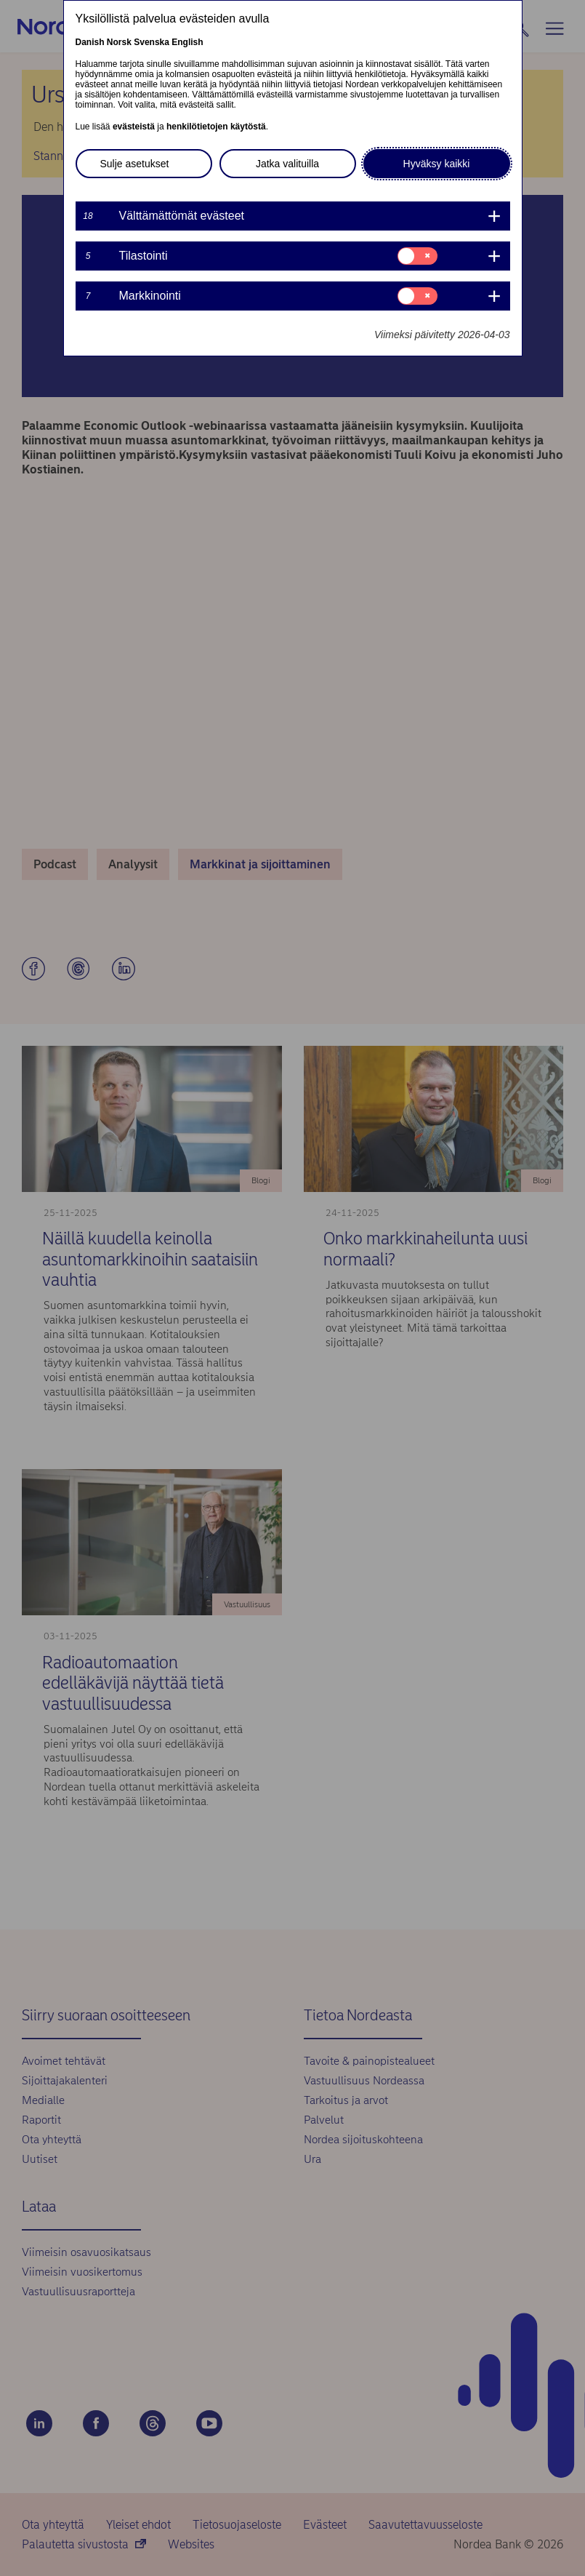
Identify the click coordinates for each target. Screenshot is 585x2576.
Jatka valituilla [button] (287, 163)
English (187, 42)
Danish (90, 42)
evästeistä (134, 126)
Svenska (151, 42)
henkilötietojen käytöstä (216, 126)
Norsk (119, 42)
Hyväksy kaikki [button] (436, 163)
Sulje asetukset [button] (134, 163)
